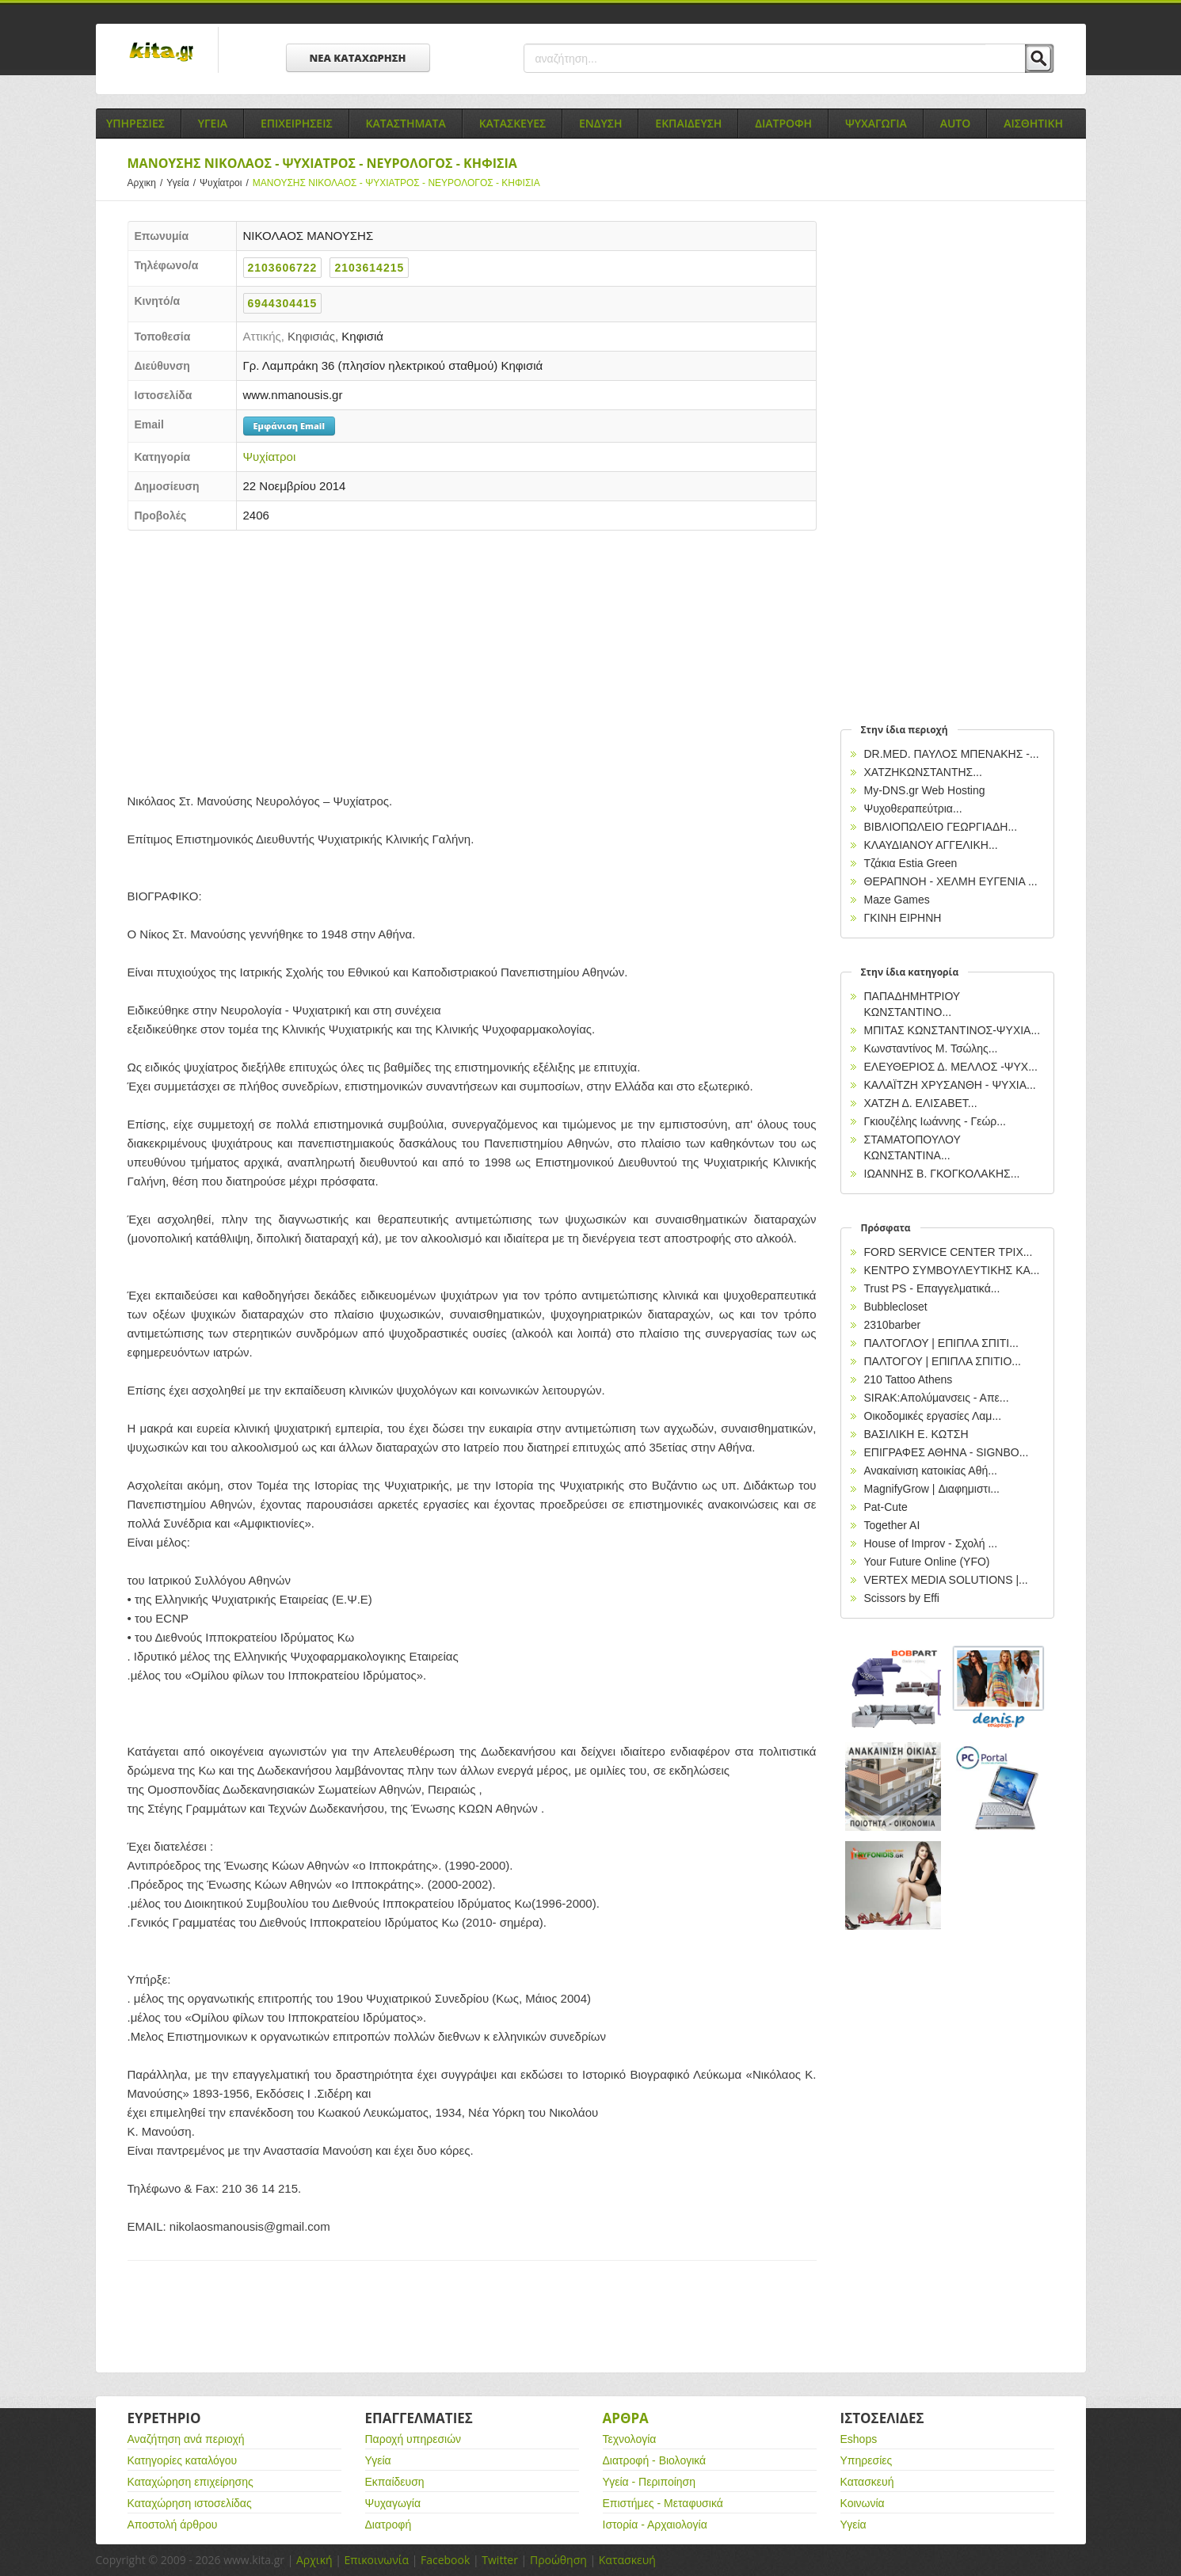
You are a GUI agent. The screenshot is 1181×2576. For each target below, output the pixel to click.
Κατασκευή (867, 2481)
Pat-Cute (886, 1507)
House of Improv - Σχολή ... (931, 1543)
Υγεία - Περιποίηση (649, 2481)
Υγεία (183, 182)
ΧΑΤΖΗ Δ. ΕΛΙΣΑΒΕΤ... (920, 1103)
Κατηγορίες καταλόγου (183, 2460)
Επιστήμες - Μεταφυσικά (663, 2503)
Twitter (500, 2559)
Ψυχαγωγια (876, 123)
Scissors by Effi (901, 1598)
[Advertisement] (472, 657)
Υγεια (212, 123)
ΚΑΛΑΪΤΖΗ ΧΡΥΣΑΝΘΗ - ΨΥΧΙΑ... (950, 1085)
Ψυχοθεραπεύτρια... (913, 808)
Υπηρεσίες (866, 2460)
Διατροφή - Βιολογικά (655, 2460)
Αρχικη (147, 182)
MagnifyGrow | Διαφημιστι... (932, 1488)
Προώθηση (558, 2559)
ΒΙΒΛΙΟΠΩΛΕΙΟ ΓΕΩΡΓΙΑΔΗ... (941, 826)
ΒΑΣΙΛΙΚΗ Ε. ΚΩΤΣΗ (916, 1434)
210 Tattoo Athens (908, 1379)
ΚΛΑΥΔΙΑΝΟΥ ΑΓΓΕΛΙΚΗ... (931, 845)
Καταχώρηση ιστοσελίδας (190, 2503)
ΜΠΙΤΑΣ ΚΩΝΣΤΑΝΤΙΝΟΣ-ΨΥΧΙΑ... (952, 1030)
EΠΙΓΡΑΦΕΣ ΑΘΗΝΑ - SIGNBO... (946, 1452)
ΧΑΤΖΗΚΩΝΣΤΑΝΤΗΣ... (923, 772)
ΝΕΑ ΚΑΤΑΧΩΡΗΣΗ (358, 58)
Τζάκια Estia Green (911, 863)
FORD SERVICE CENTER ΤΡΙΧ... (948, 1252)
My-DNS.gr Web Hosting (924, 790)
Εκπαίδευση (395, 2481)
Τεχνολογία (630, 2439)
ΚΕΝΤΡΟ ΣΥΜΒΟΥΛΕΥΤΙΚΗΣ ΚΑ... (952, 1270)
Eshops (859, 2439)
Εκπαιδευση (688, 123)
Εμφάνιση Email (289, 426)
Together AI (892, 1525)
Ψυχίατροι (226, 182)
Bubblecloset (896, 1306)
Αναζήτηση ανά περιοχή (186, 2439)
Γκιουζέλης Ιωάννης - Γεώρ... (935, 1121)
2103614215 (369, 267)
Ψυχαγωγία (393, 2503)
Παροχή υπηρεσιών (413, 2439)
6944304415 (283, 303)
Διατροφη (783, 123)
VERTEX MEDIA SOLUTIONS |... (946, 1579)
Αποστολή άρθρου (173, 2524)
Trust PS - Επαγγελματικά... (932, 1288)
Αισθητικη (1033, 123)
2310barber (892, 1324)
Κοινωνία (862, 2503)
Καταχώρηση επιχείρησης (190, 2481)
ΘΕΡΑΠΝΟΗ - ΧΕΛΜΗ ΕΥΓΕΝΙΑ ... (951, 881)
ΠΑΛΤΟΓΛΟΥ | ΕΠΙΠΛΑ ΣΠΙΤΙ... (941, 1343)
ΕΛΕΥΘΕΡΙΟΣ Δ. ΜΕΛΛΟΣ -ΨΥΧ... (951, 1066)
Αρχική (314, 2559)
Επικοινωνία (377, 2559)
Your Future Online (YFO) (927, 1561)
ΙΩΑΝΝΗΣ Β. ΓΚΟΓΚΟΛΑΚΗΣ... (942, 1173)
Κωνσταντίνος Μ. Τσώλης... (931, 1048)
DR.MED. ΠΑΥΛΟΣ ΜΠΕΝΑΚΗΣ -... (951, 754)
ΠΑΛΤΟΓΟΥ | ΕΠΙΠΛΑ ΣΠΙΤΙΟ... (943, 1361)
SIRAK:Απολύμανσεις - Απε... (936, 1397)
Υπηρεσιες (135, 123)
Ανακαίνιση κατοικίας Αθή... (930, 1470)
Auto (955, 123)
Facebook (445, 2559)
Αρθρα (626, 2418)
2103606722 (283, 267)
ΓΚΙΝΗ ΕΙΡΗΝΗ (903, 917)
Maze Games (897, 899)
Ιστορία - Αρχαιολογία (655, 2524)
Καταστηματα (406, 123)
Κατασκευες (512, 123)
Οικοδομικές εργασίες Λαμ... (933, 1416)
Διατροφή (388, 2524)
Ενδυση (600, 123)
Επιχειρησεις (297, 123)
